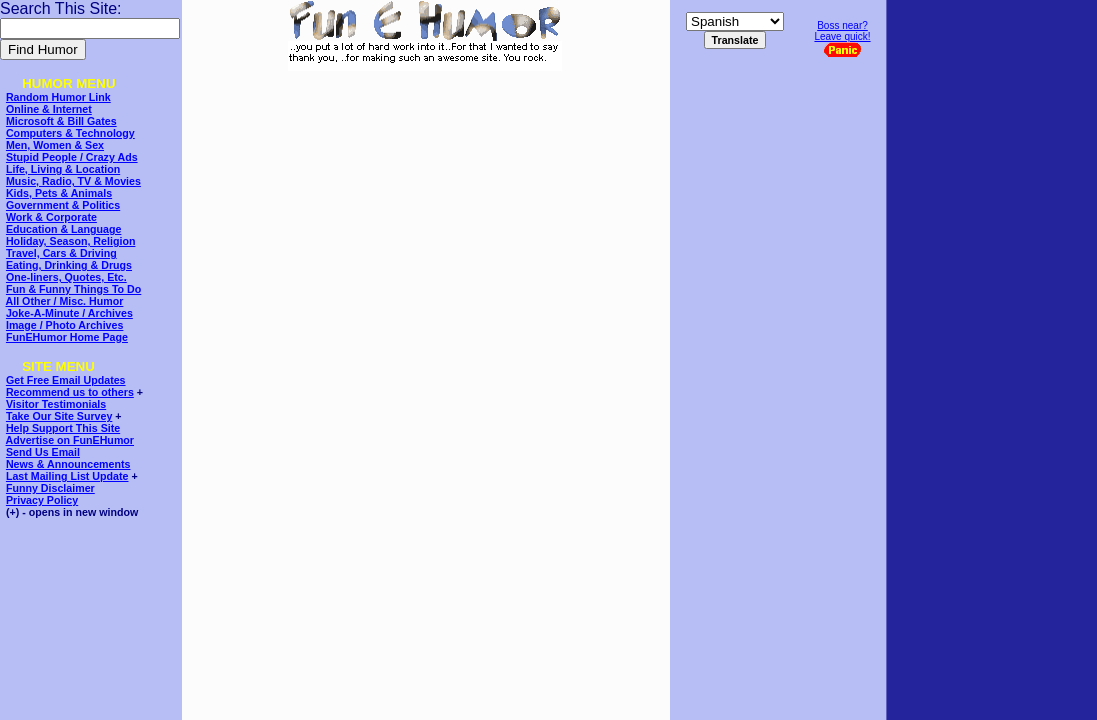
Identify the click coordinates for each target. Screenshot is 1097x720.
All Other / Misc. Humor (65, 301)
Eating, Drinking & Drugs (69, 265)
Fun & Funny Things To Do (73, 289)
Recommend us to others (70, 392)
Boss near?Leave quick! (842, 38)
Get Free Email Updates (66, 380)
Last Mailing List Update (67, 476)
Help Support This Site (63, 428)
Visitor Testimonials (56, 404)
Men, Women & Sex (55, 145)
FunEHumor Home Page (67, 337)
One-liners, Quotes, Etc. (66, 277)
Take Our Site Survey (59, 416)
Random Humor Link (58, 97)
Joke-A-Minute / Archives (69, 313)
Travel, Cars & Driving (61, 253)
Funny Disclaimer (50, 488)
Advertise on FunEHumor (70, 440)
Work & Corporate (51, 217)
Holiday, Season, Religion (70, 241)
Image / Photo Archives (64, 325)
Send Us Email (43, 452)
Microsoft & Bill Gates (61, 121)
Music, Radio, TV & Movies (73, 181)
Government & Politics (63, 205)
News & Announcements (68, 464)
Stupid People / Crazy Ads (72, 157)
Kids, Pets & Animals (59, 193)
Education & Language (63, 229)
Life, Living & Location (63, 169)
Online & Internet (49, 109)
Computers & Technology (70, 133)
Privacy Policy (42, 500)
